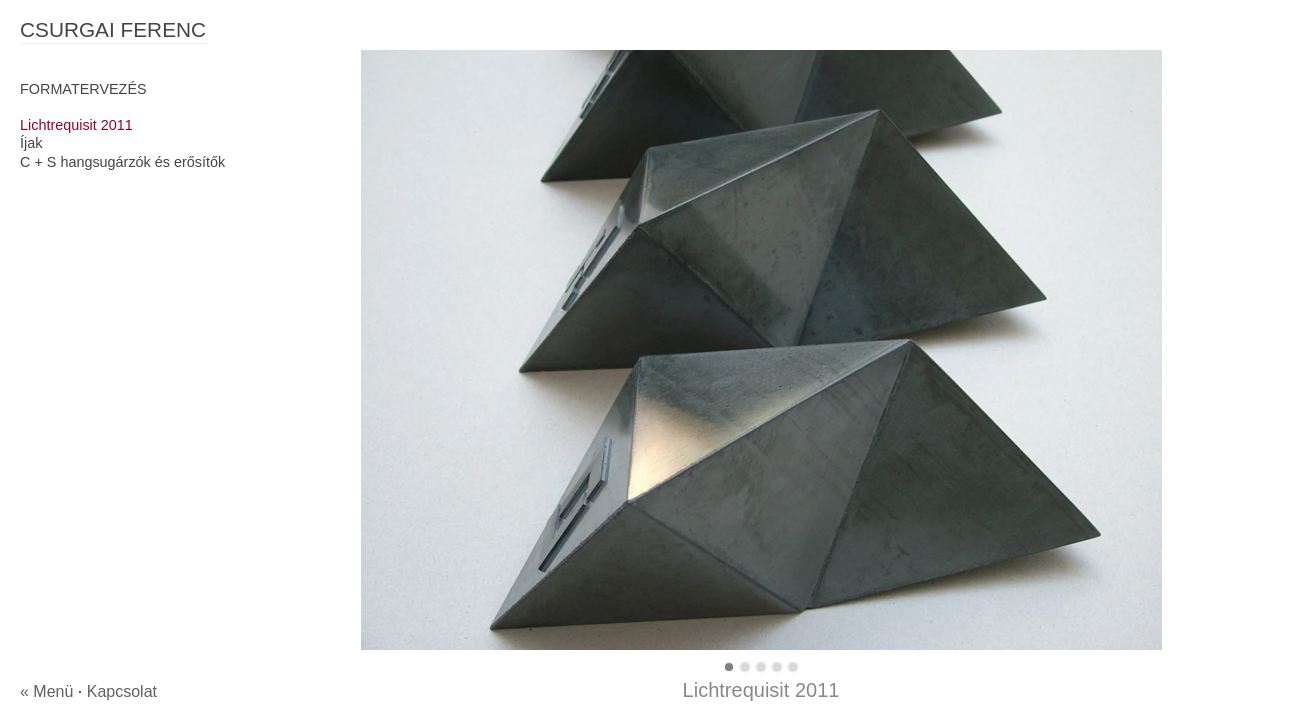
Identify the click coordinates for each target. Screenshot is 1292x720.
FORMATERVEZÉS (83, 89)
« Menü (46, 691)
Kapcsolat (122, 691)
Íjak (31, 143)
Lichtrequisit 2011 (76, 125)
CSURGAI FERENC (113, 29)
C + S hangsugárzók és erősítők (122, 162)
